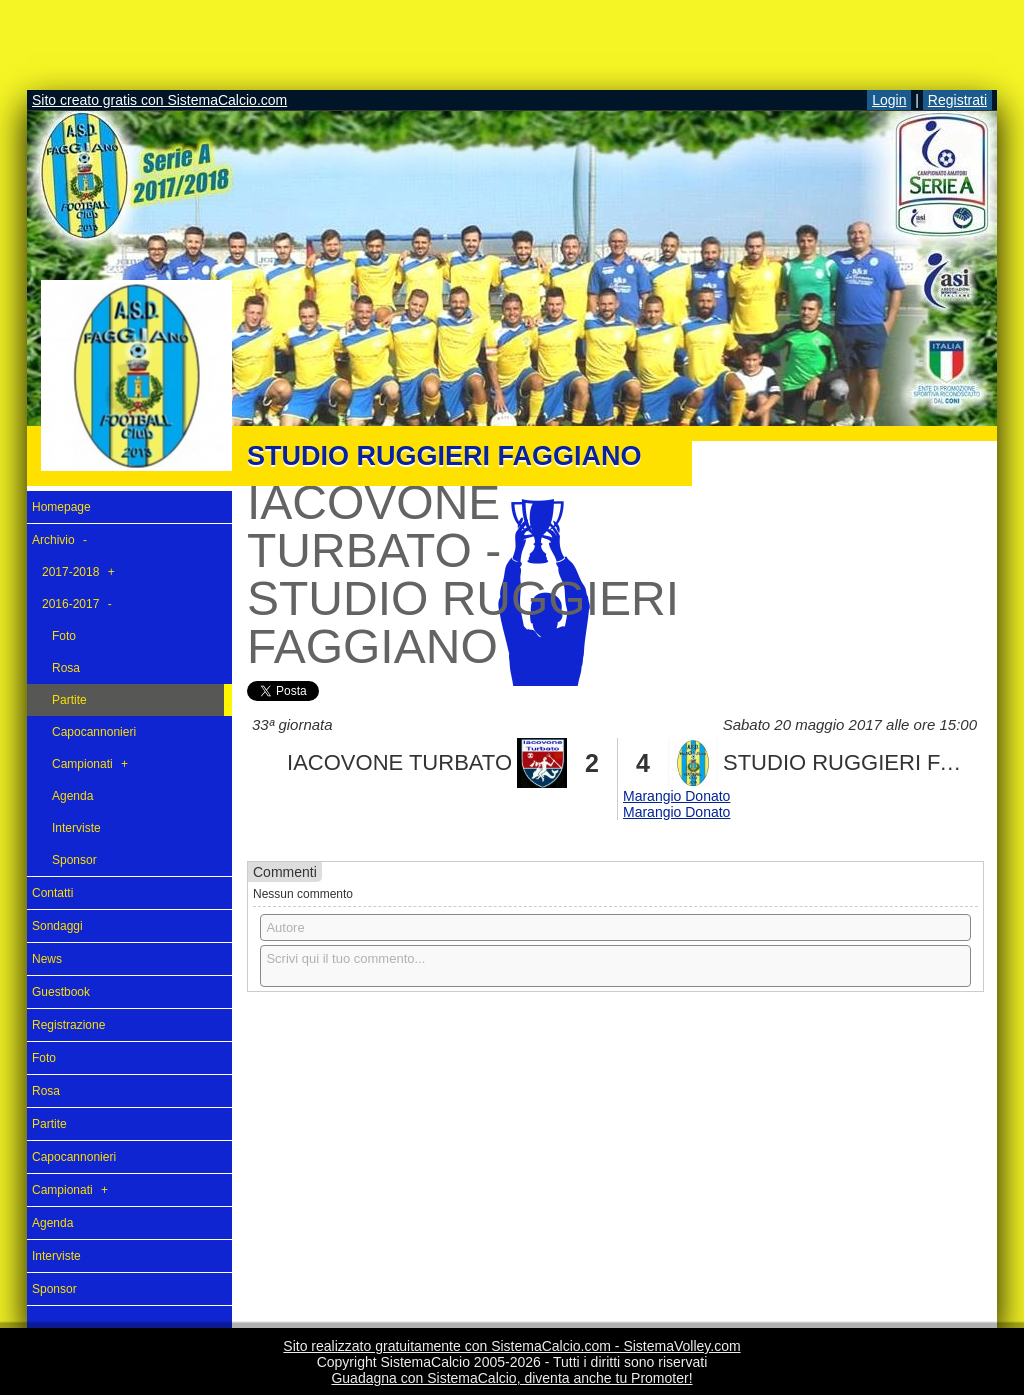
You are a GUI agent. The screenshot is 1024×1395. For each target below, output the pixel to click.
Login (889, 100)
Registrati (957, 100)
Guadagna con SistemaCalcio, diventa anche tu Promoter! (511, 1378)
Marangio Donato (676, 796)
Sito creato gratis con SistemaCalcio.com (159, 100)
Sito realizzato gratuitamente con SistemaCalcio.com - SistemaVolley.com (511, 1346)
